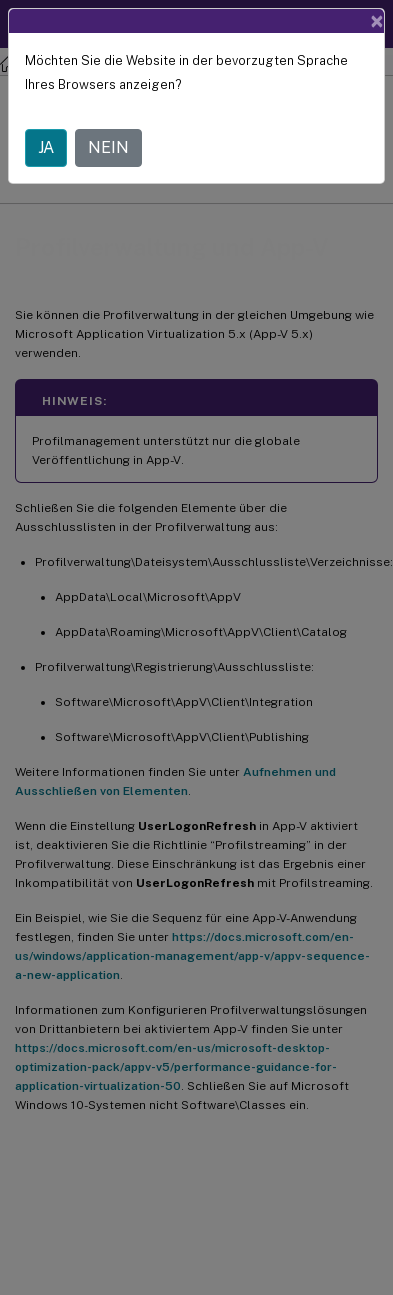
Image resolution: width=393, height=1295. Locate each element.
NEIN (108, 147)
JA (46, 147)
